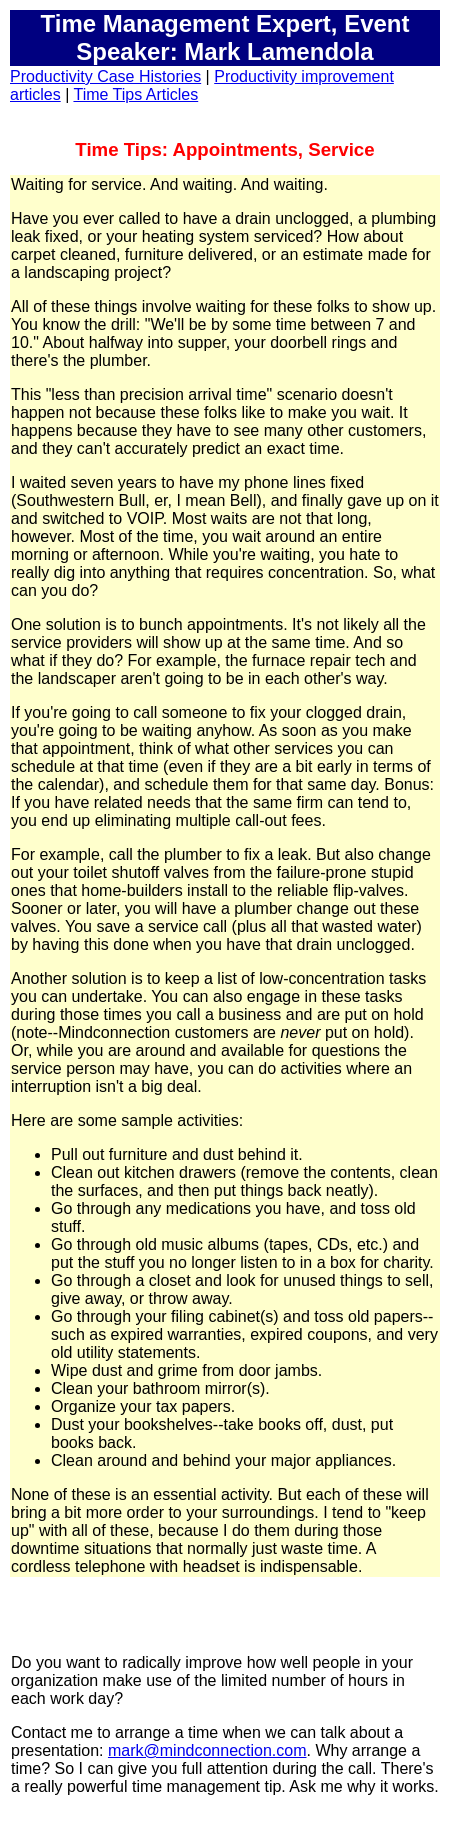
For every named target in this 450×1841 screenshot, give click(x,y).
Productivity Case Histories (105, 76)
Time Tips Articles (135, 94)
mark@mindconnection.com (207, 1750)
